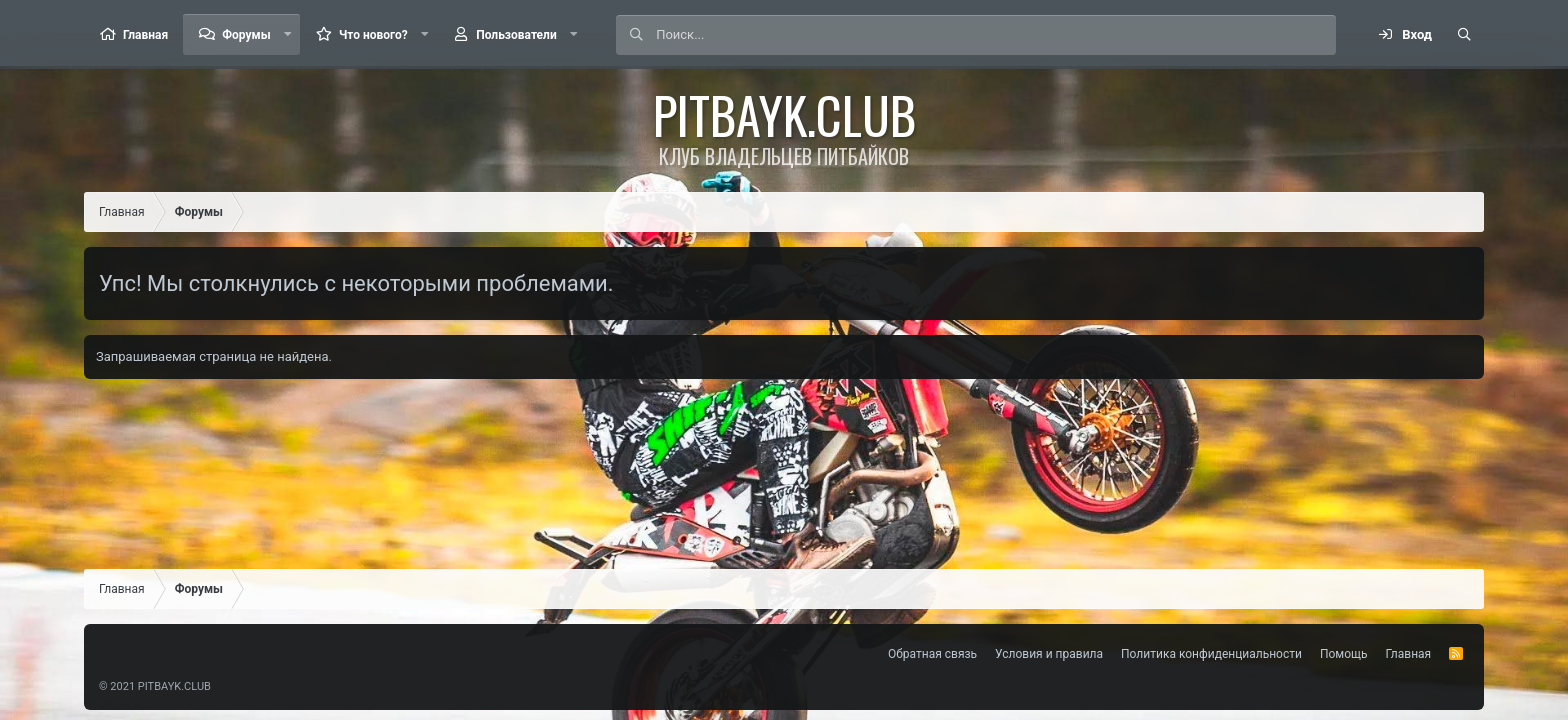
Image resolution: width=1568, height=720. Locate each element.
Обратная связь (932, 654)
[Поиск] (995, 35)
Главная (145, 35)
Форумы (246, 35)
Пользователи (516, 35)
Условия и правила (1049, 654)
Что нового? (373, 35)
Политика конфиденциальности (1211, 654)
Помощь (1344, 654)
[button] (288, 34)
